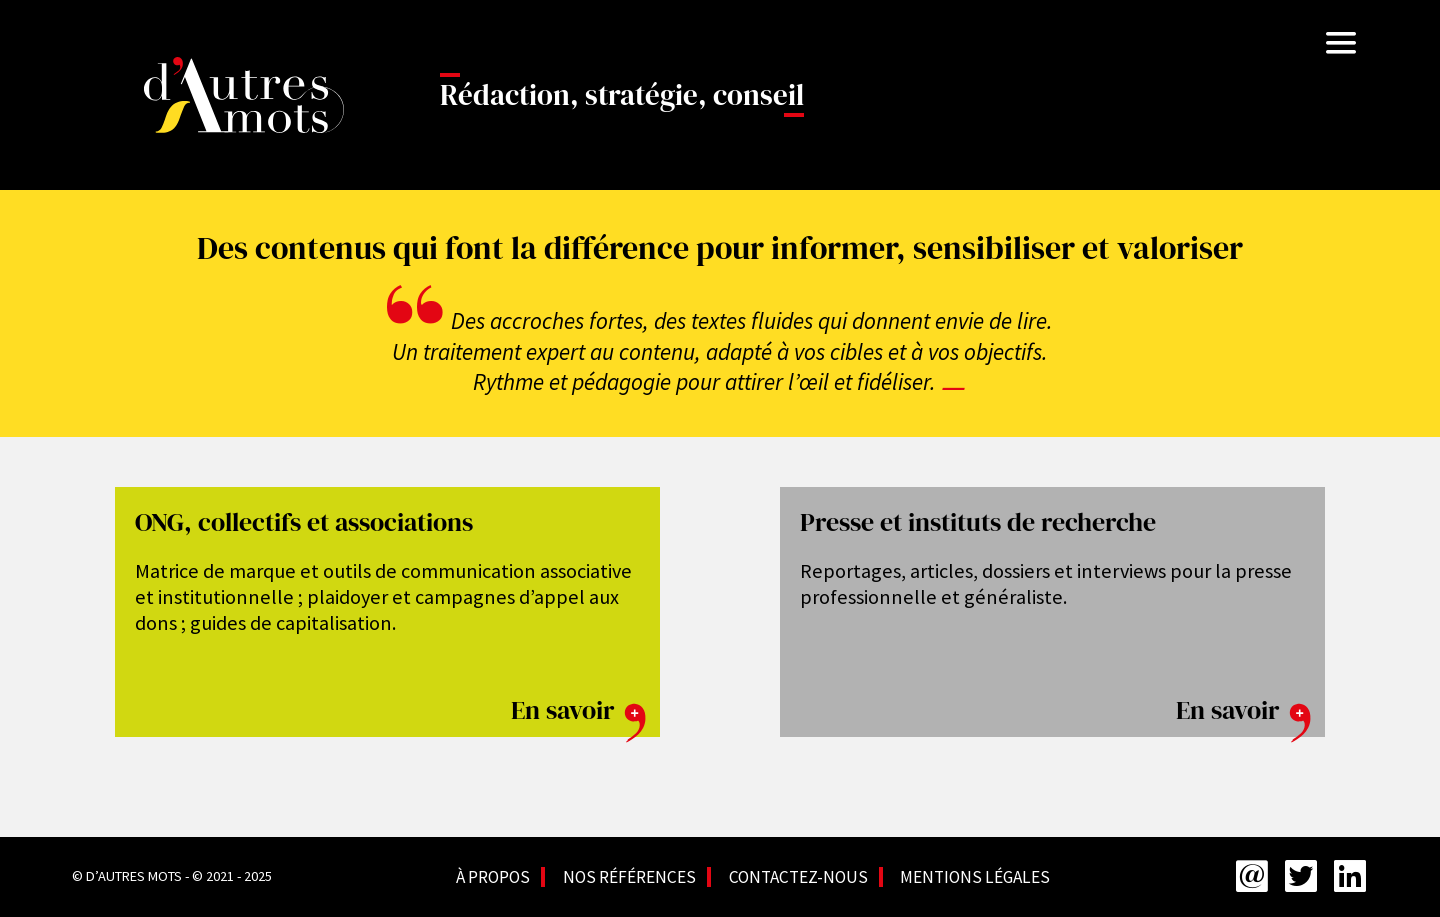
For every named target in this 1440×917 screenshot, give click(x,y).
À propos (493, 877)
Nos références (629, 877)
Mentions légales (975, 877)
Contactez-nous (798, 877)
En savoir (580, 710)
